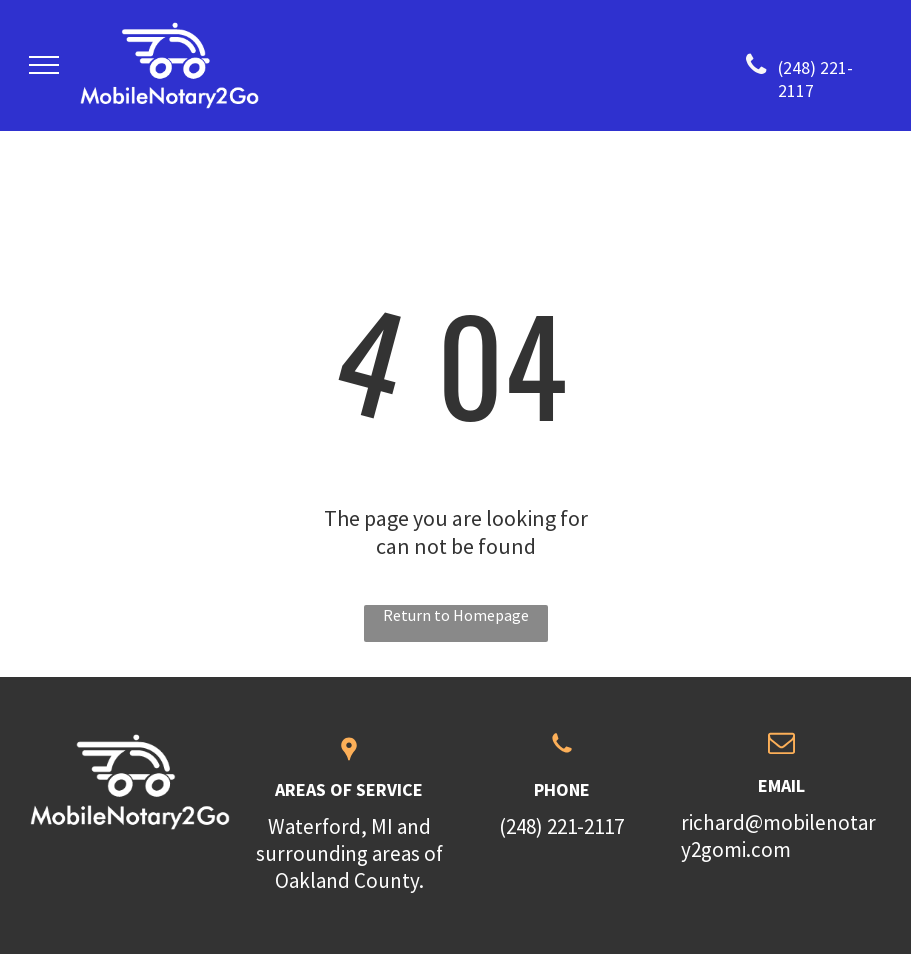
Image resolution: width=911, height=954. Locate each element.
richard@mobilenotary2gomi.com (778, 836)
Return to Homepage (456, 615)
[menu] (44, 65)
